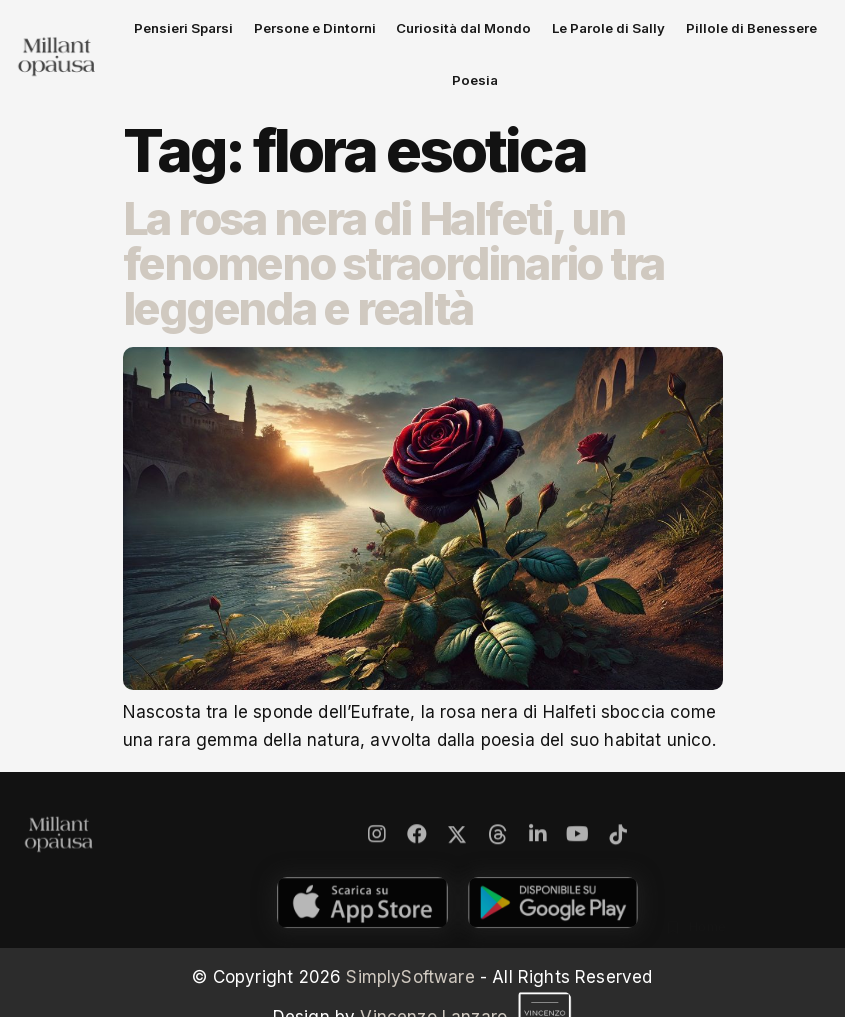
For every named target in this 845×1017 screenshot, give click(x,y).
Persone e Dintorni (313, 33)
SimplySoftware (410, 933)
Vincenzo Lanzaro (466, 973)
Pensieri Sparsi (201, 33)
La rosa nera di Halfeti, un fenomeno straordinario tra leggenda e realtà (394, 219)
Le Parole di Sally (563, 33)
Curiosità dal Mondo (440, 33)
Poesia (777, 33)
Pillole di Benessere (685, 33)
